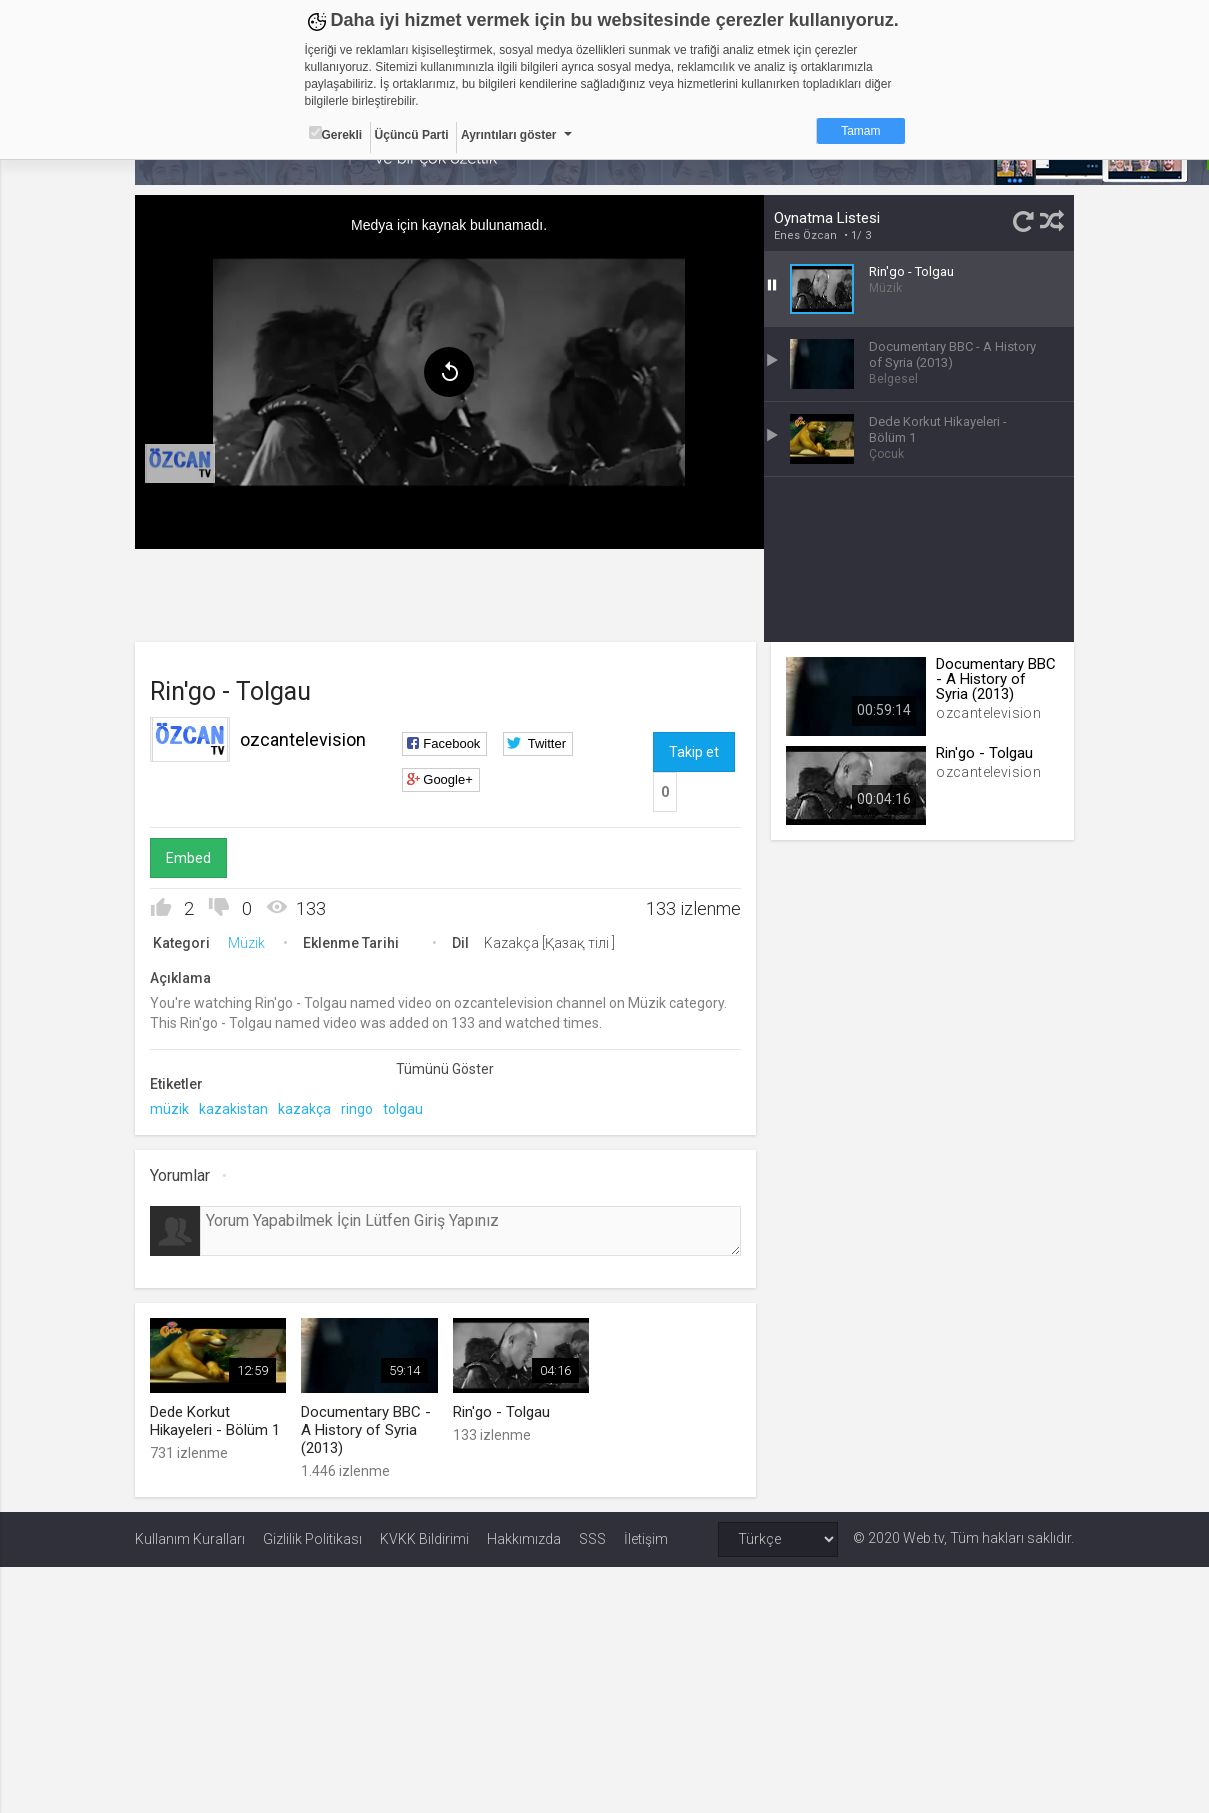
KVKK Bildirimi (424, 1539)
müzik (169, 1109)
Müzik (246, 943)
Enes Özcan (805, 235)
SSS (592, 1539)
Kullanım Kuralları (190, 1539)
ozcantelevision (303, 739)
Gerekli (336, 134)
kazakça (304, 1109)
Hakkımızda (524, 1539)
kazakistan (233, 1109)
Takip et (694, 752)
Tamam (860, 131)
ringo (357, 1109)
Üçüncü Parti (412, 135)
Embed (188, 858)
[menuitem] (180, 464)
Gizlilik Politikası (312, 1539)
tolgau (403, 1109)
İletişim (646, 1539)
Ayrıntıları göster (509, 135)
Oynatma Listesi (827, 218)
